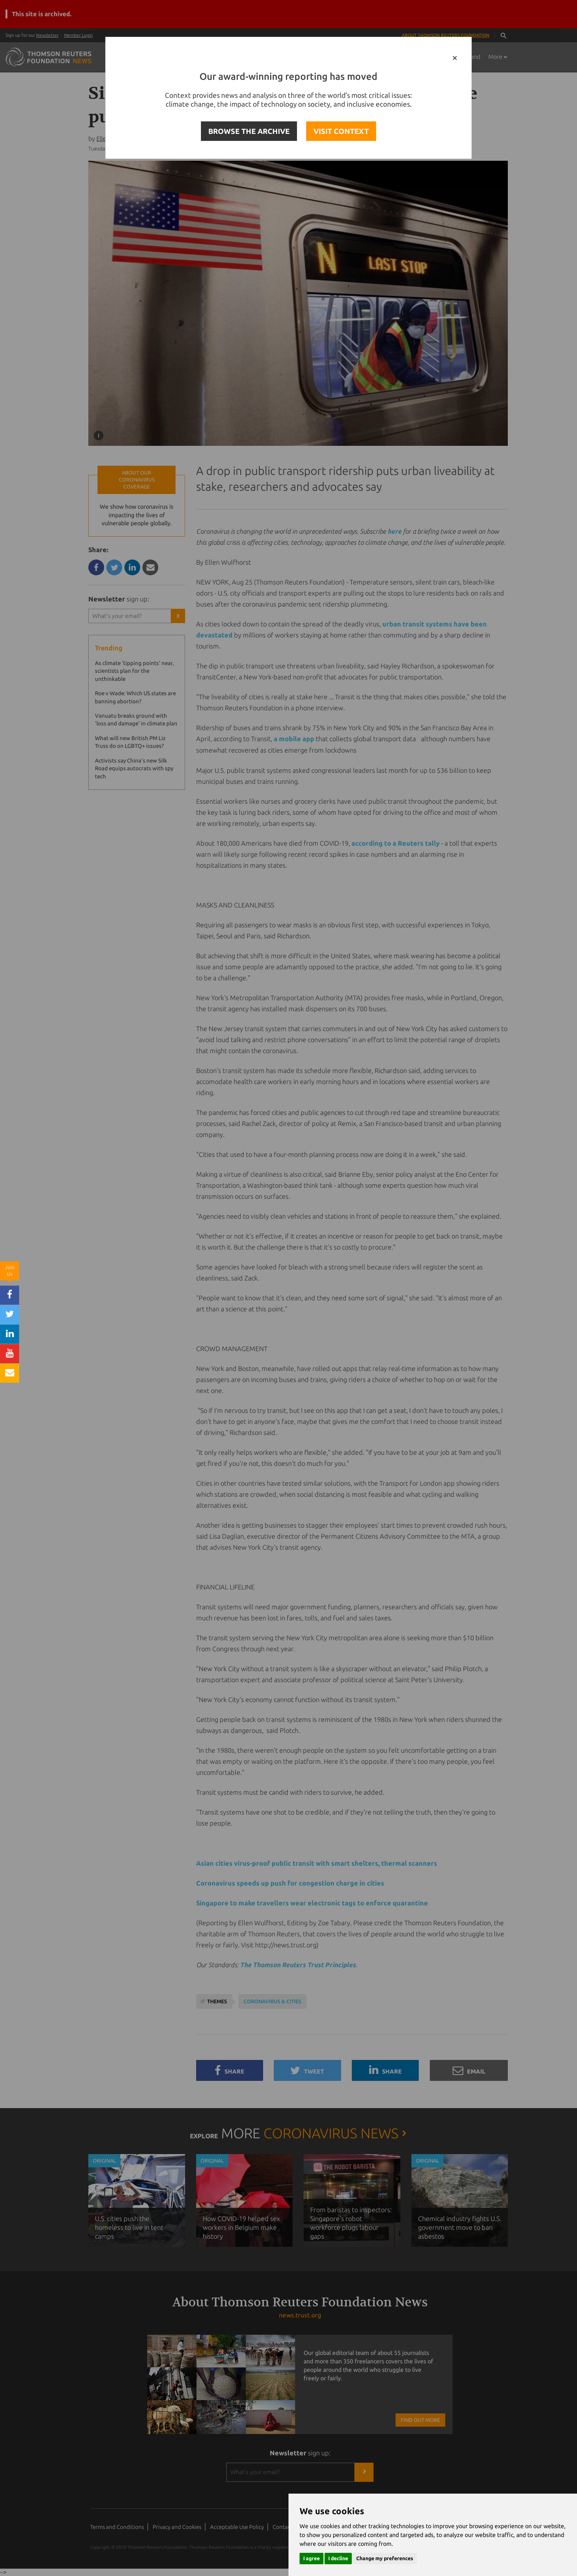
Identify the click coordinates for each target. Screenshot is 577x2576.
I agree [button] (311, 2558)
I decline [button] (338, 2558)
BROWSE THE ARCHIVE (249, 131)
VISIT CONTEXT (341, 131)
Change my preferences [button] (384, 2558)
